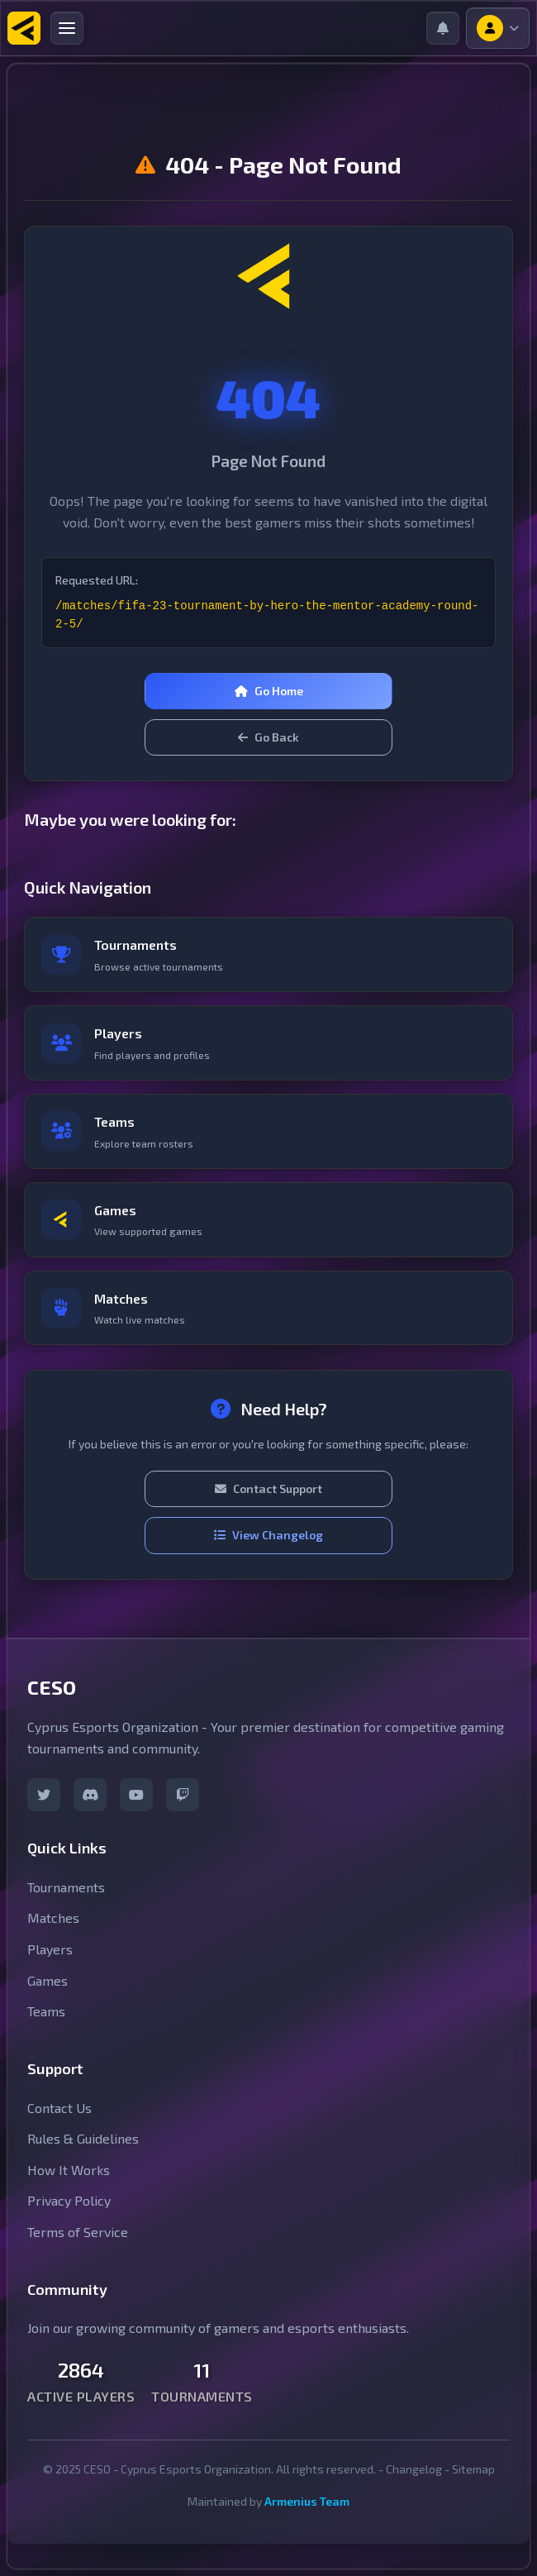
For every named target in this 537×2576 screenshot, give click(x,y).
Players (50, 1949)
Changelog (414, 2469)
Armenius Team (306, 2501)
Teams (46, 2011)
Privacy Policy (69, 2200)
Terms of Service (77, 2232)
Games (47, 1980)
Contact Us (59, 2108)
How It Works (68, 2170)
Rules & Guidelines (83, 2138)
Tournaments (66, 1887)
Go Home (269, 691)
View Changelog (268, 1535)
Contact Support (268, 1488)
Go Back (268, 737)
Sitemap (473, 2469)
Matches (53, 1917)
